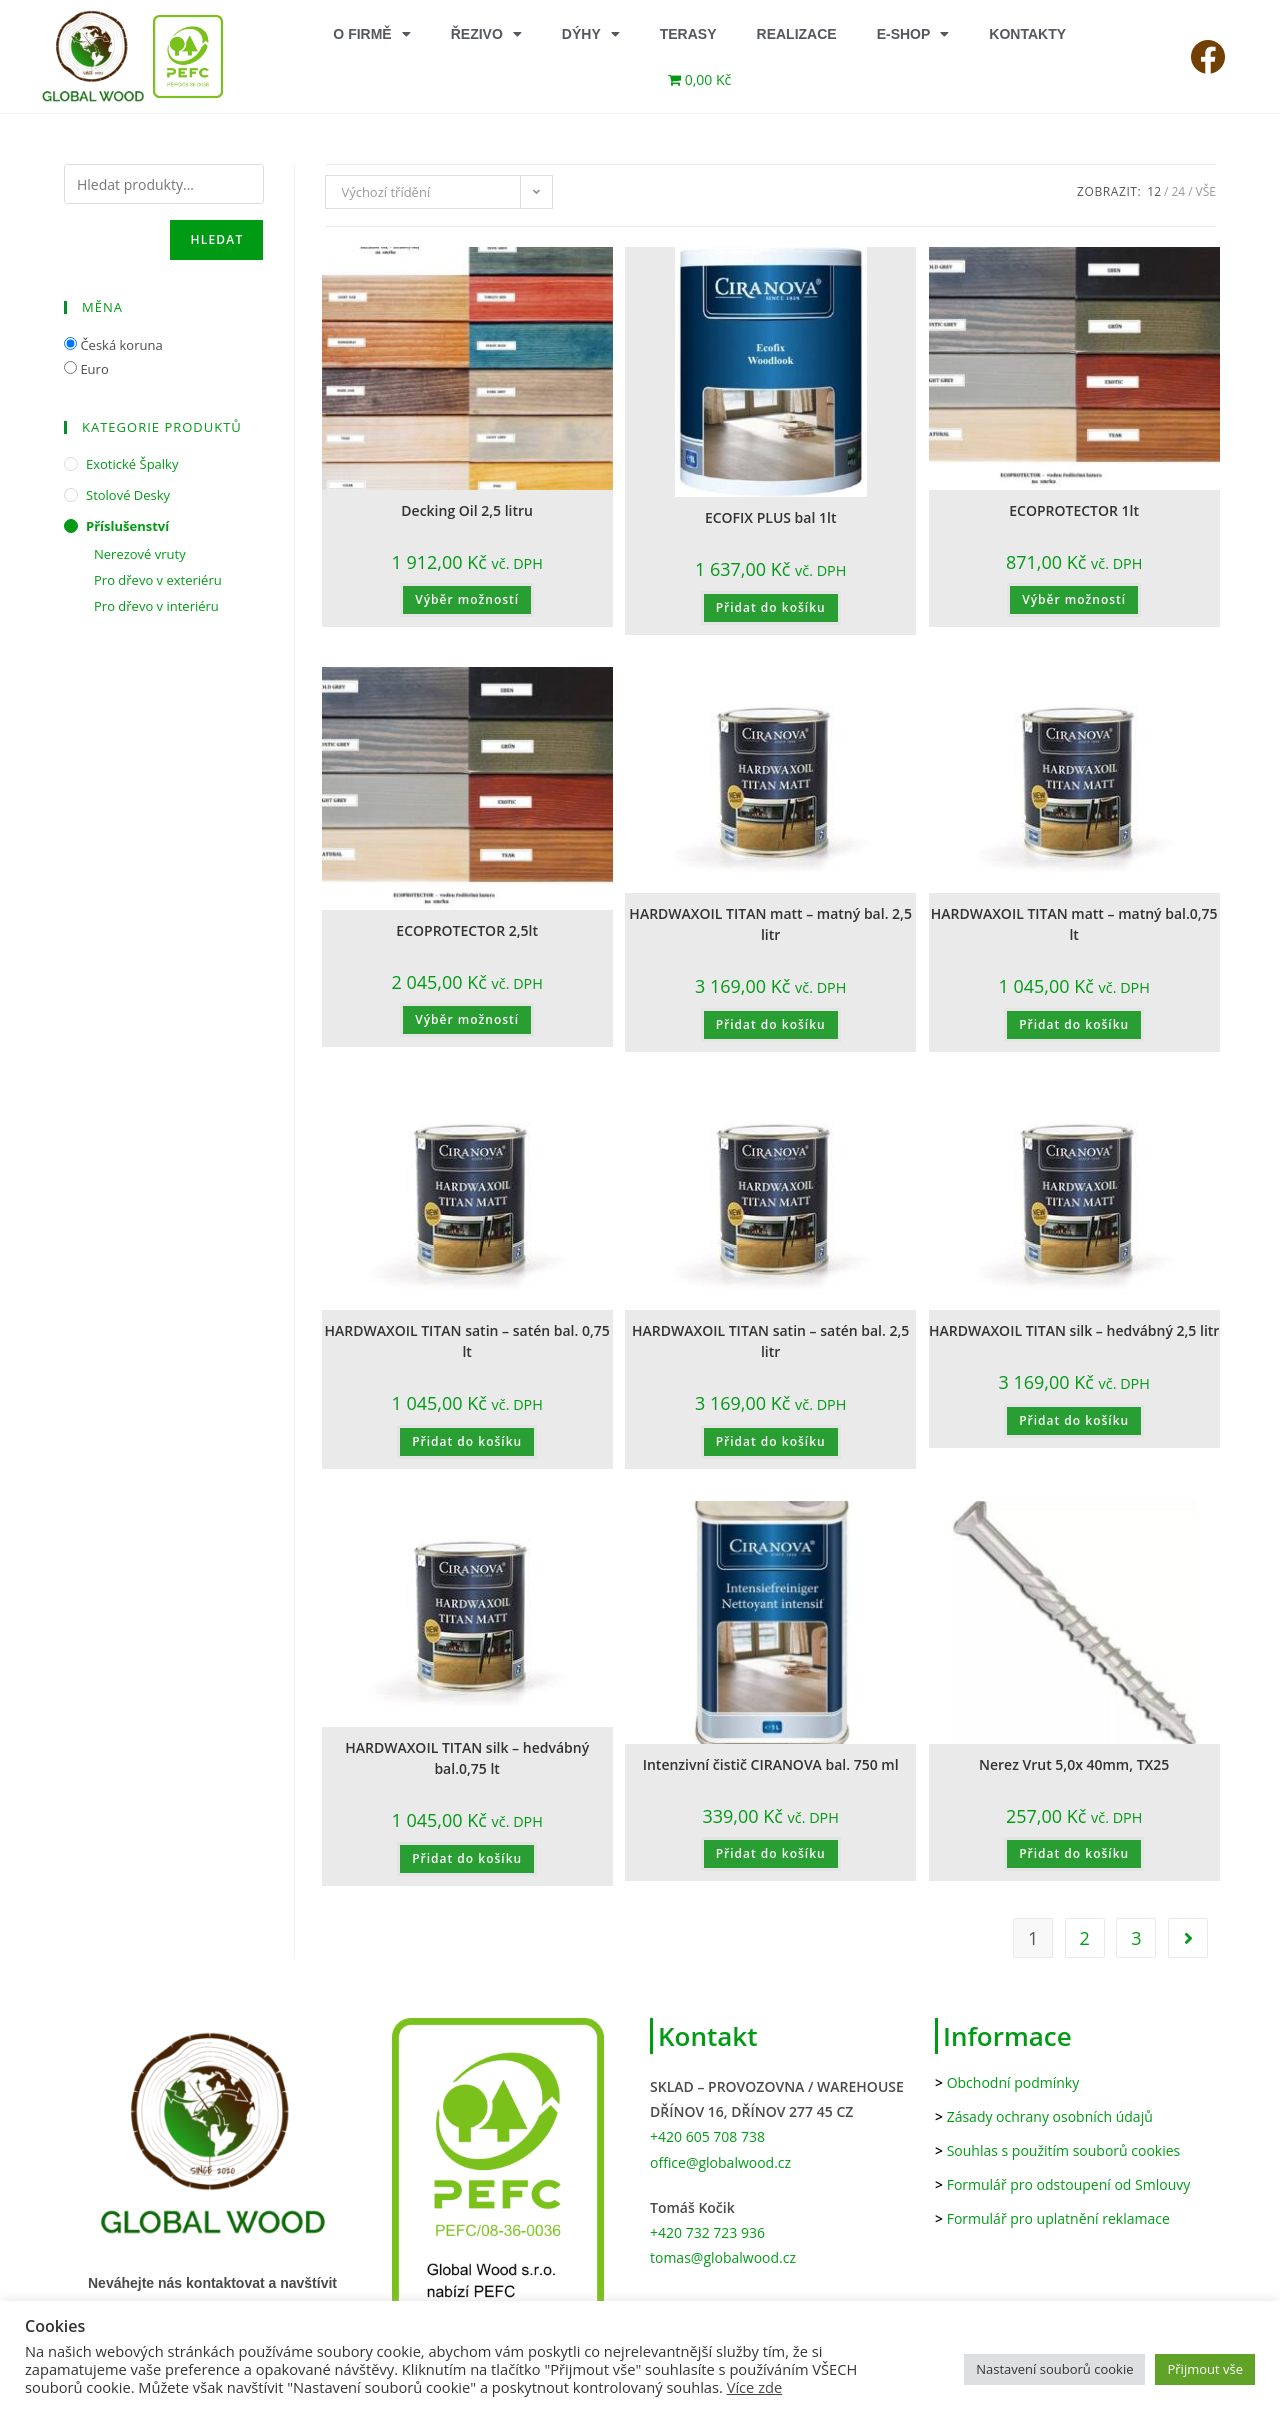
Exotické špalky (132, 464)
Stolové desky (128, 495)
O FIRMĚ (371, 34)
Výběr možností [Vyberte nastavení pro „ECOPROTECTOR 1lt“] (1074, 599)
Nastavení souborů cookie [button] (1054, 2369)
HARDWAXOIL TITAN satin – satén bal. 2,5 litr (770, 1341)
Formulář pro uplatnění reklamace (1058, 2218)
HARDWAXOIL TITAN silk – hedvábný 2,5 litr (1074, 1330)
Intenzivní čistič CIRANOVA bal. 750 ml (771, 1764)
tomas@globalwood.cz (723, 2257)
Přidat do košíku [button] (771, 607)
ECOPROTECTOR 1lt (1074, 510)
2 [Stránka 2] (1085, 1938)
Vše (1206, 191)
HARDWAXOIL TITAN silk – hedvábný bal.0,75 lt (467, 1758)
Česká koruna (121, 345)
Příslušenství (127, 526)
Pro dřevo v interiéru (156, 606)
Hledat (216, 239)
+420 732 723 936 (707, 2232)
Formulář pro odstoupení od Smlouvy (1069, 2184)
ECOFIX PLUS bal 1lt (771, 517)
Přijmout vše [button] (1205, 2369)
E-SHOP (913, 34)
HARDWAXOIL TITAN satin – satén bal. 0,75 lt (466, 1341)
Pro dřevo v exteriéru (158, 580)
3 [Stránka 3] (1136, 1938)
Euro (94, 369)
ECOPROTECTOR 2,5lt (467, 930)
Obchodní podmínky (1013, 2082)
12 (1154, 191)
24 (1178, 191)
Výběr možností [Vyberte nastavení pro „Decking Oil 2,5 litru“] (467, 599)
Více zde (755, 2387)
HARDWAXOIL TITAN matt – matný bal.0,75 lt (1074, 924)
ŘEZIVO (486, 34)
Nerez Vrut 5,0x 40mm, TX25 (1074, 1764)
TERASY (688, 34)
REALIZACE (797, 34)
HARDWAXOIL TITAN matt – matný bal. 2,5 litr (770, 924)
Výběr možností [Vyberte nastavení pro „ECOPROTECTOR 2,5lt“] (467, 1019)
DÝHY (591, 34)
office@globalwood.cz (720, 2162)
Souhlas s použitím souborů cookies (1064, 2150)
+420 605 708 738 (707, 2136)
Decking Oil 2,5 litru (467, 510)
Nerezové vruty (140, 554)
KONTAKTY (1027, 34)
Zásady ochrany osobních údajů (1050, 2116)
